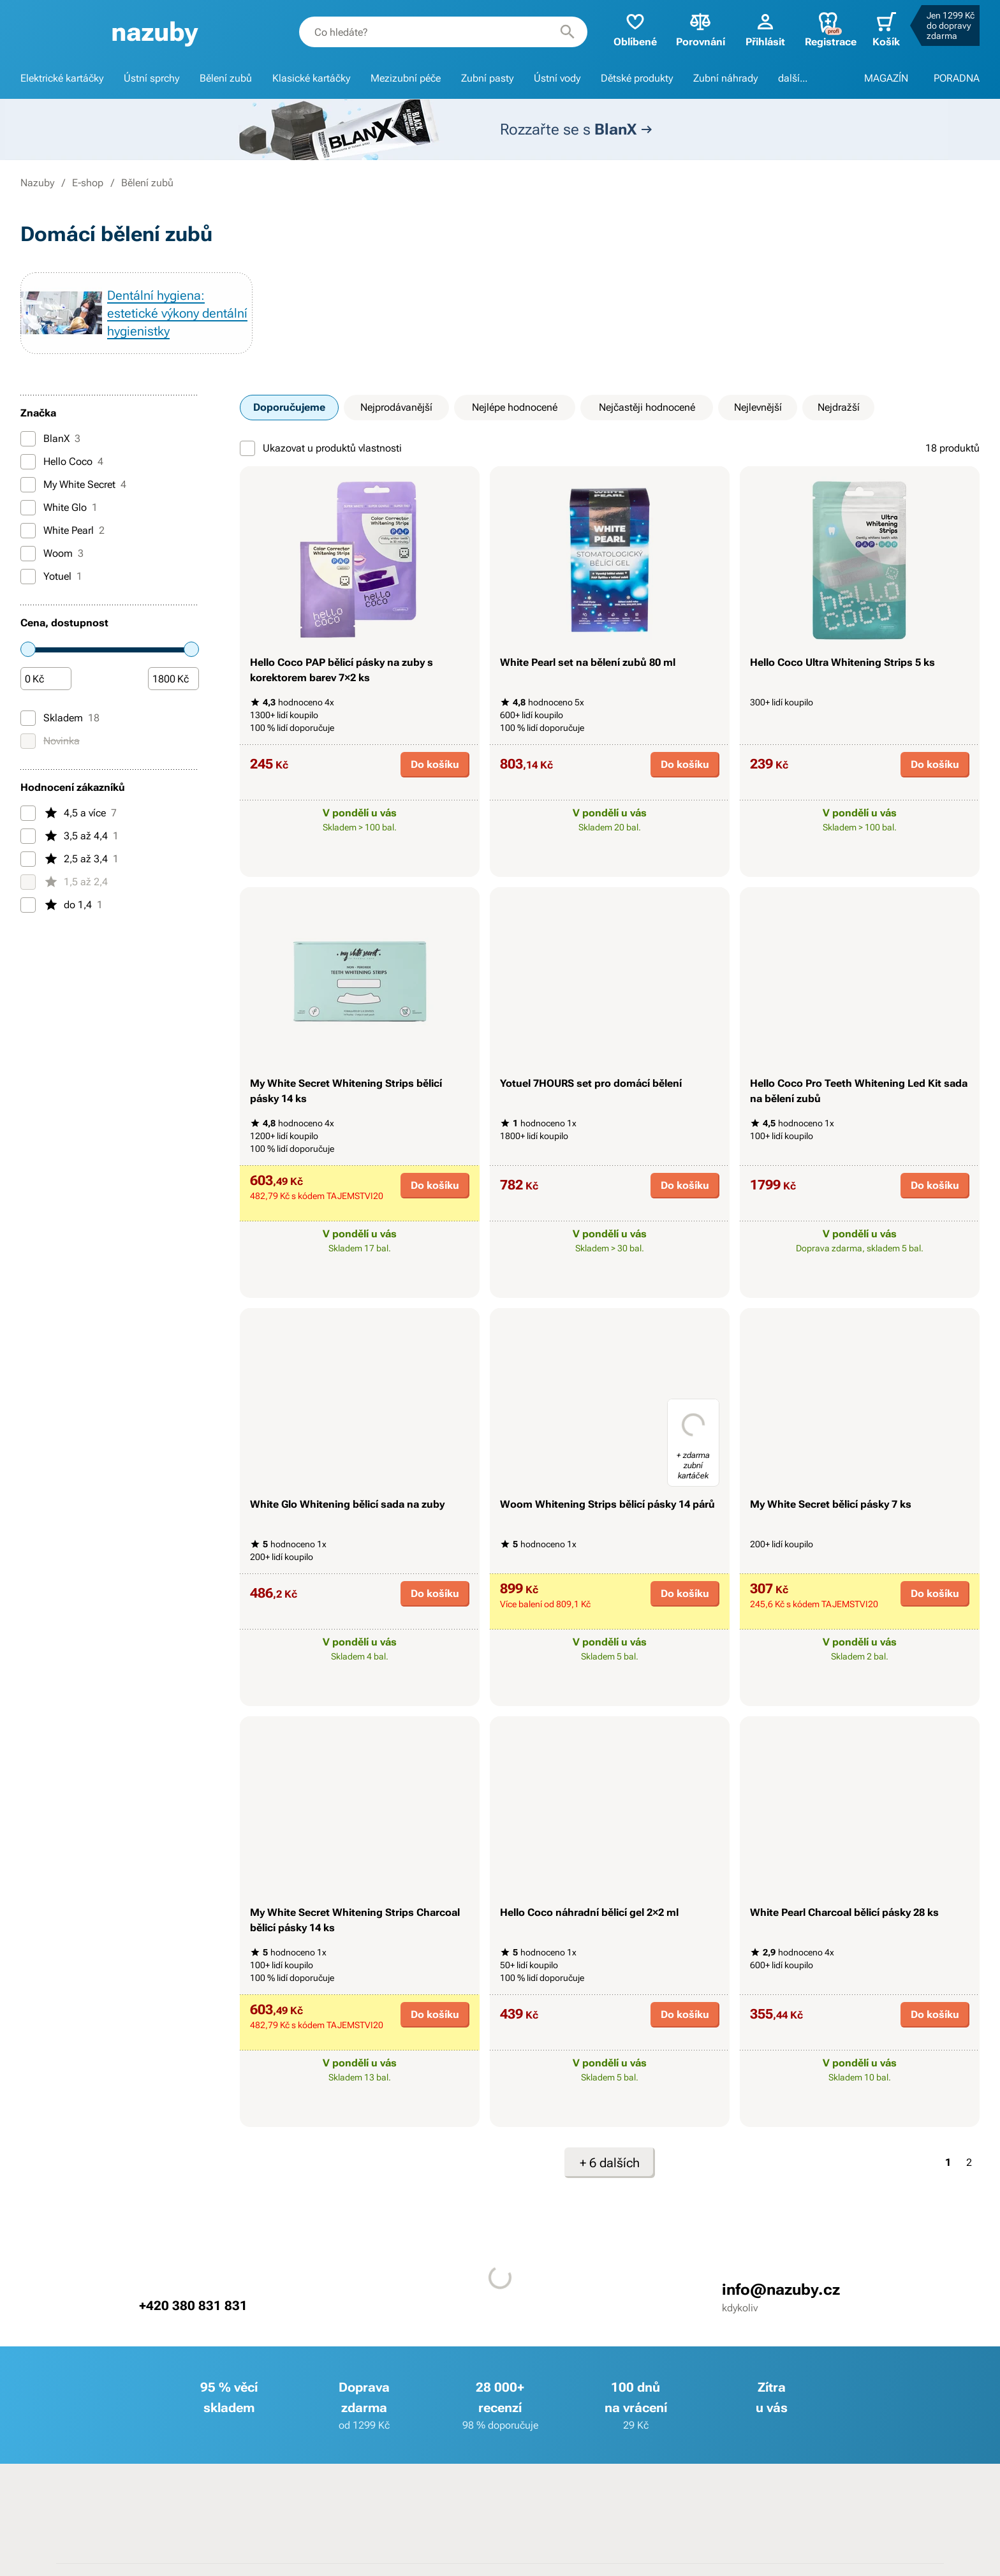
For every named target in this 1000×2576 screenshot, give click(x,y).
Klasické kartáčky (311, 78)
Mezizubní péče (406, 78)
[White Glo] (28, 507)
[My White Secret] (28, 484)
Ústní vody (557, 78)
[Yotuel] (28, 576)
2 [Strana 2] (969, 2162)
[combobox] (443, 32)
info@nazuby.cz (781, 2290)
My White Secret (73, 484)
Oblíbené (635, 29)
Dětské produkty (637, 78)
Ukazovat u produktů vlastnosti (321, 448)
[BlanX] (28, 438)
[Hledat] (567, 31)
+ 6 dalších (610, 2162)
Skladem (59, 718)
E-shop (87, 183)
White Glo (59, 507)
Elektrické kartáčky (61, 78)
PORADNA (957, 78)
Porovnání (700, 29)
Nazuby (37, 183)
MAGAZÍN (886, 78)
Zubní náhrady (725, 78)
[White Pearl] (28, 530)
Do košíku (435, 764)
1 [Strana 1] (948, 2162)
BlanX (50, 438)
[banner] (154, 32)
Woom (52, 553)
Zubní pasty (487, 78)
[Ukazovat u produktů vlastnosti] (247, 448)
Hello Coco (61, 461)
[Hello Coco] (28, 461)
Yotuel (51, 576)
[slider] (28, 649)
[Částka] (46, 679)
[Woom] (28, 553)
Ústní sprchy (151, 78)
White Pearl (62, 530)
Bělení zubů (226, 78)
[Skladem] (28, 718)
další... (792, 78)
